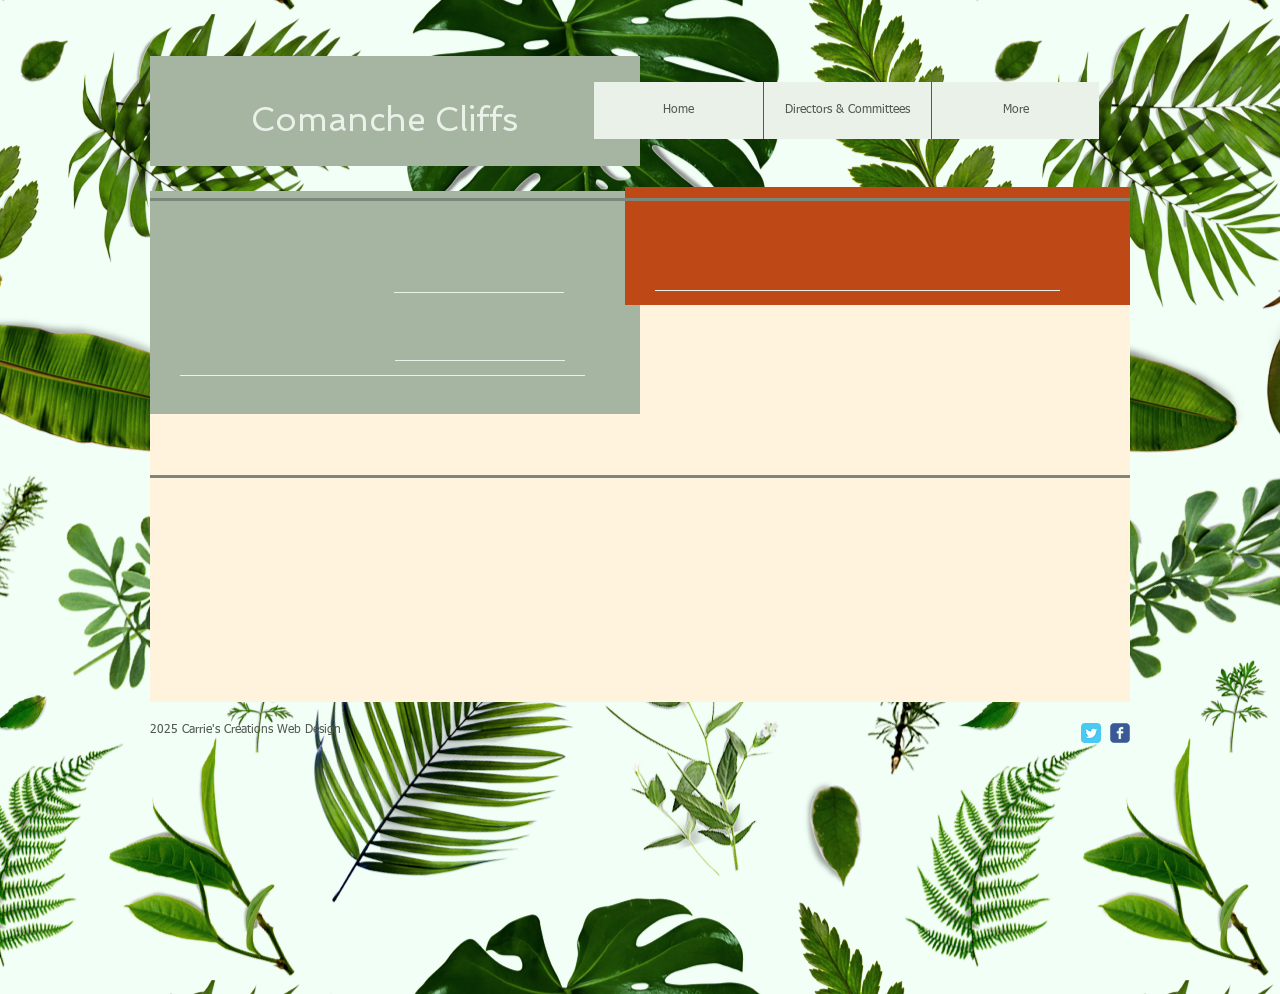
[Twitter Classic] (1091, 733)
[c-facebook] (1120, 733)
